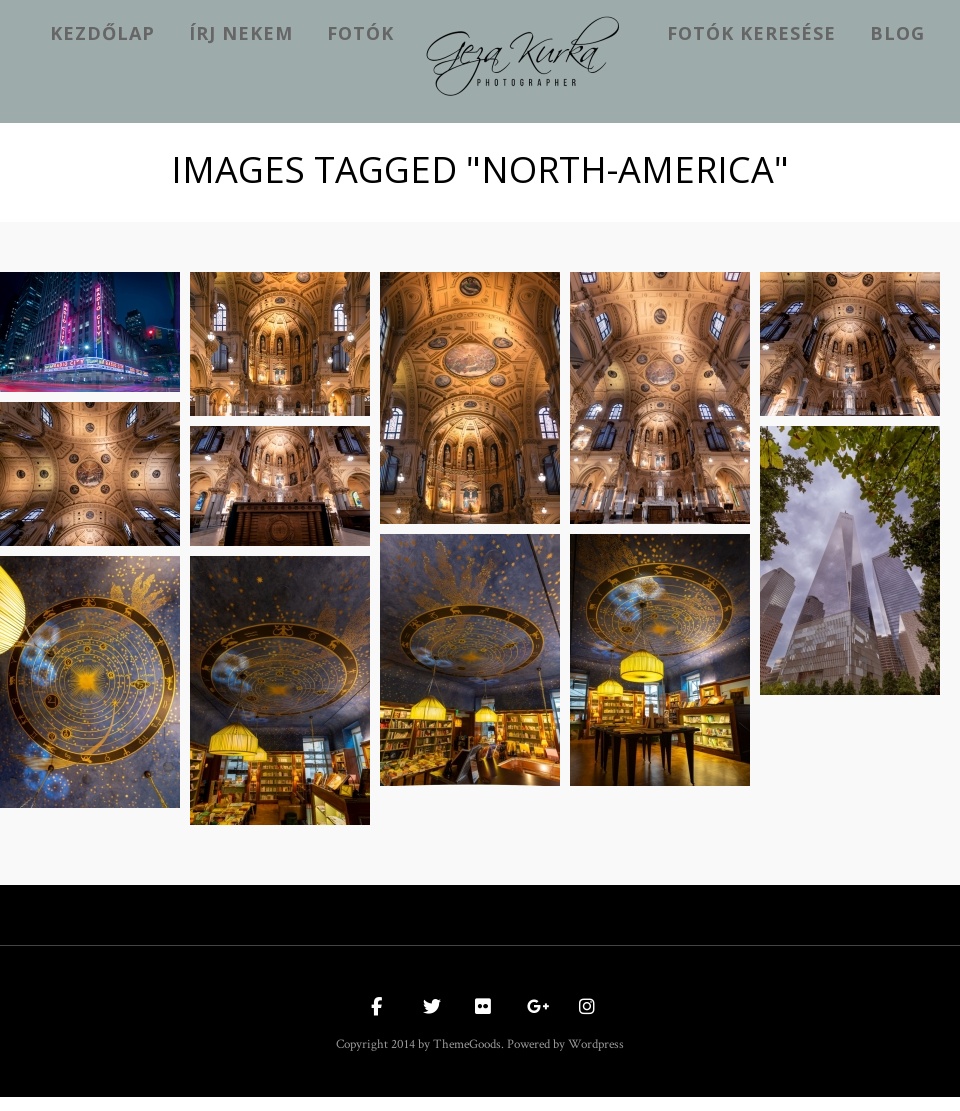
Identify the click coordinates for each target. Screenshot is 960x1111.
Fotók (360, 33)
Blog (897, 33)
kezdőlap (102, 33)
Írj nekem (241, 33)
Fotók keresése (751, 33)
